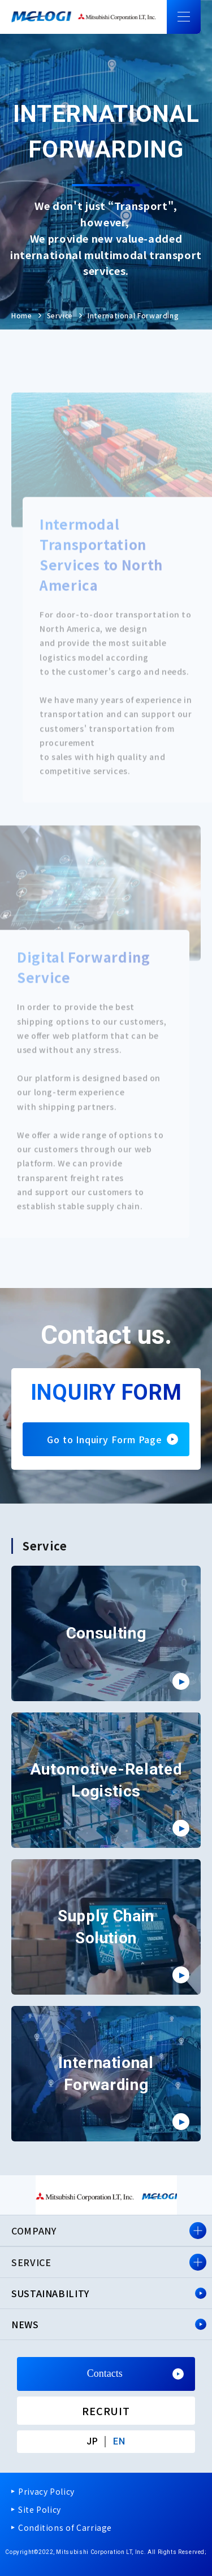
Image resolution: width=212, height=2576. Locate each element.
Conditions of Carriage (65, 2527)
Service (60, 315)
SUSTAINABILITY (50, 2293)
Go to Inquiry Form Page (106, 1439)
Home (21, 315)
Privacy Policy (46, 2491)
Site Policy (39, 2509)
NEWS (25, 2324)
